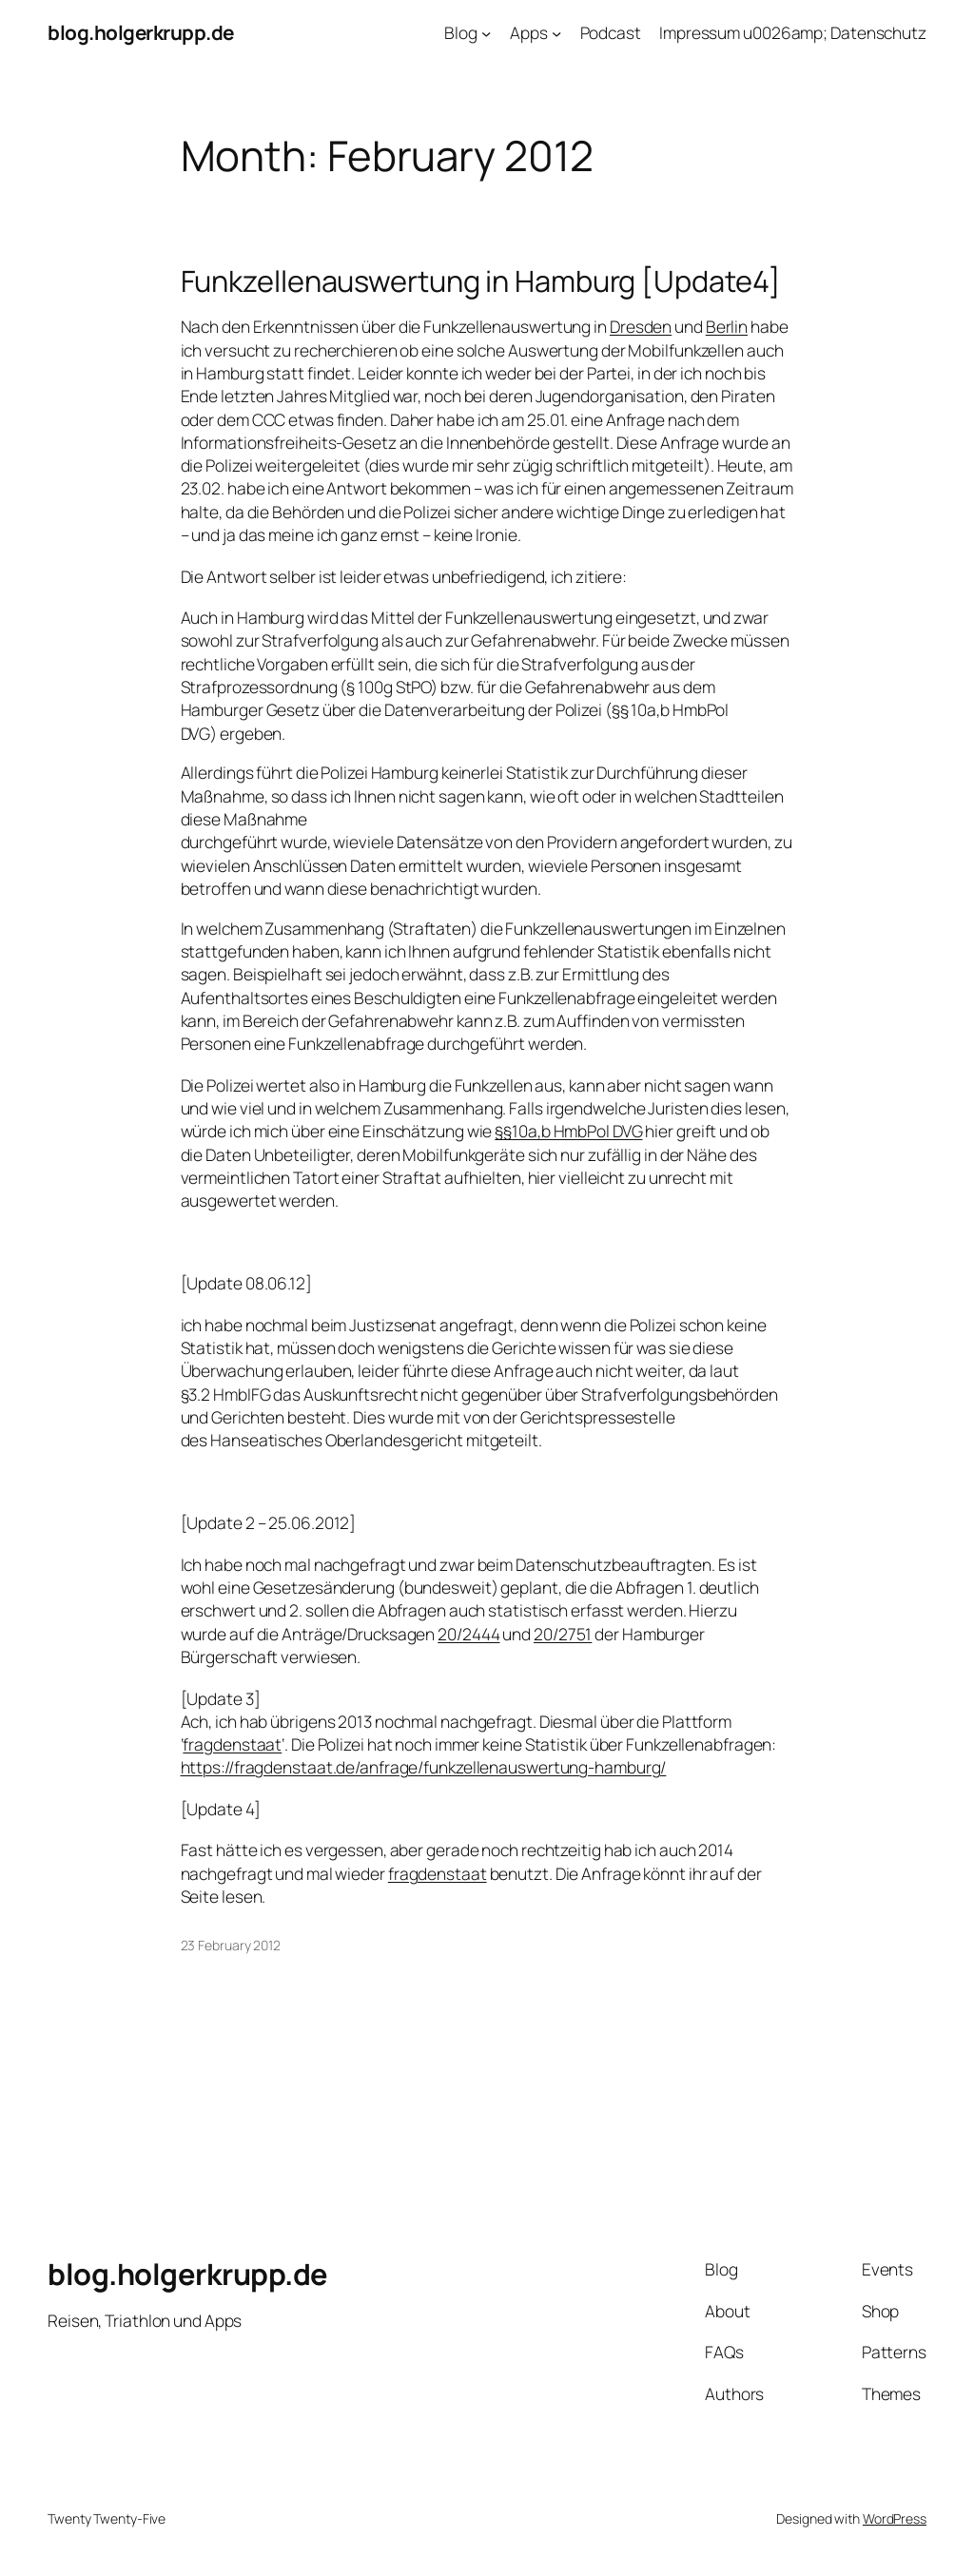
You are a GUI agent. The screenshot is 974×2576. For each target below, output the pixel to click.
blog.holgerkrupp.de (141, 32)
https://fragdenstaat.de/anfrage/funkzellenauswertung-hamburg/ (424, 1766)
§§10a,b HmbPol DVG (568, 1130)
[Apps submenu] (556, 32)
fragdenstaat (232, 1744)
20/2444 (468, 1633)
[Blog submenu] (486, 32)
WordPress (894, 2518)
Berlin (727, 326)
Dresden (641, 326)
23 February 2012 (231, 1945)
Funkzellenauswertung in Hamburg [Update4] (481, 281)
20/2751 (563, 1633)
